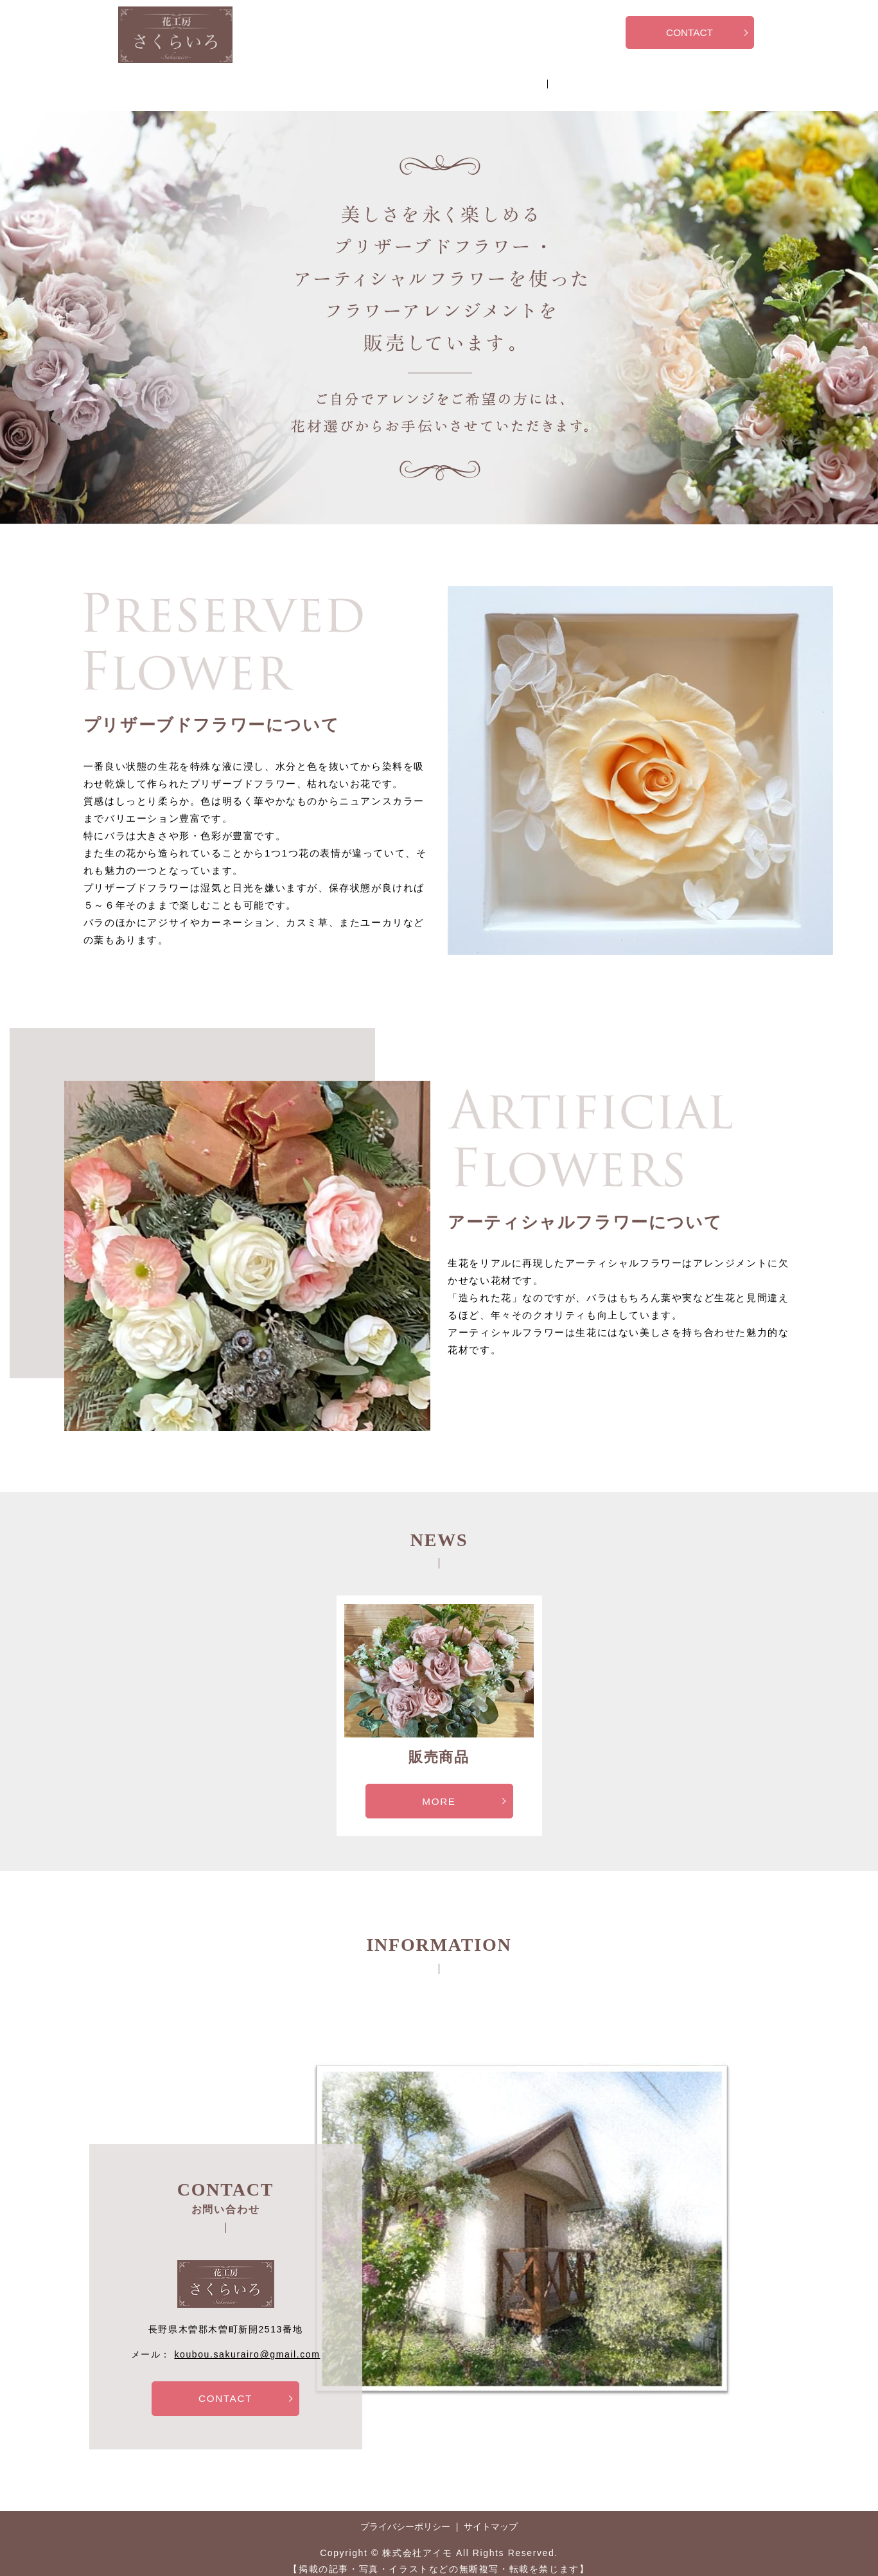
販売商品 (372, 78)
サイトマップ (491, 2515)
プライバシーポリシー (405, 2515)
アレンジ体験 (444, 78)
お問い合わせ (525, 78)
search (578, 79)
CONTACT (689, 33)
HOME (313, 78)
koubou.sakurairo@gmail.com (247, 2342)
